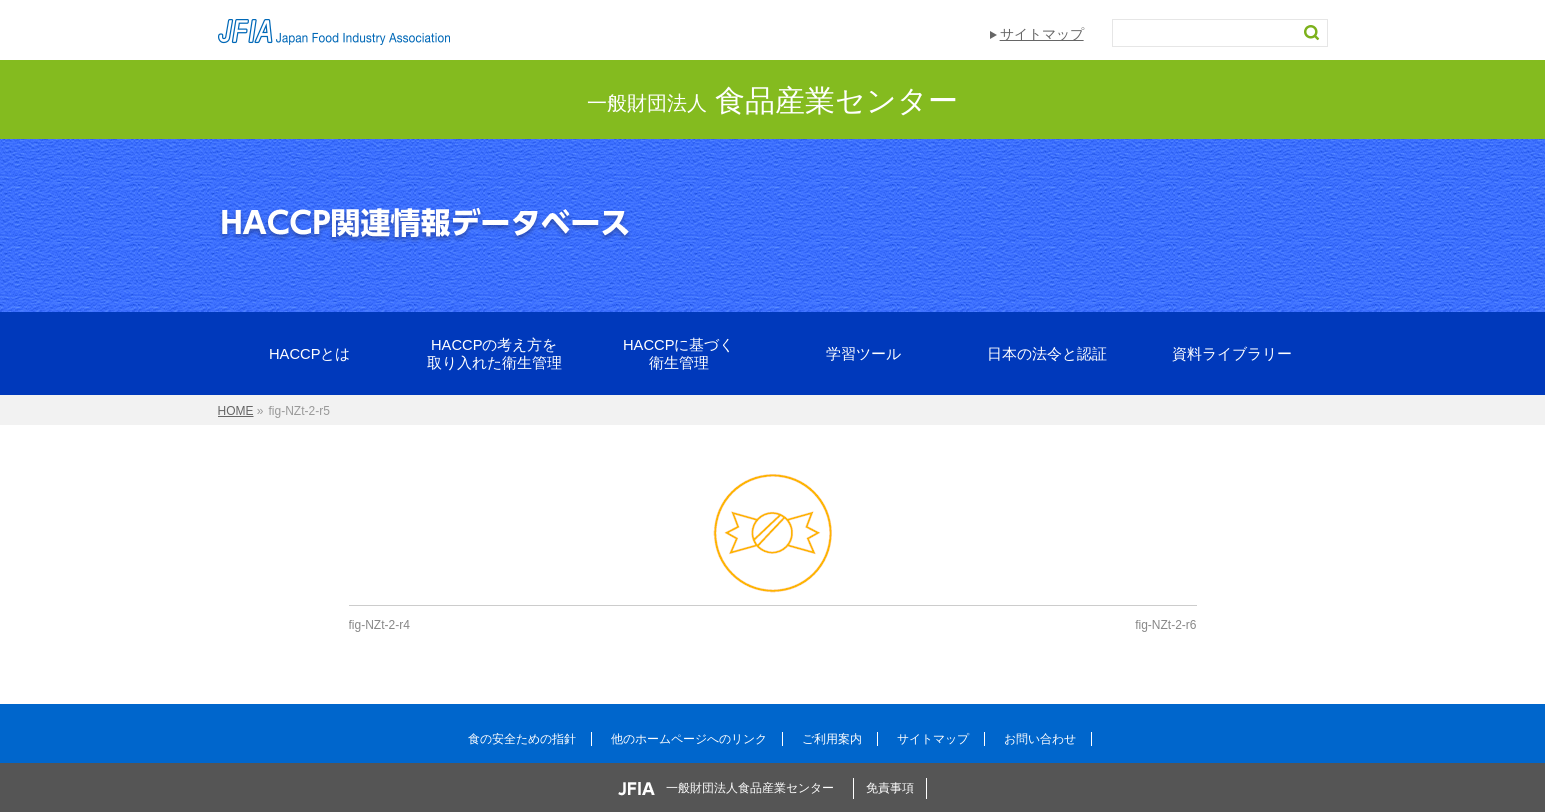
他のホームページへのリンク (689, 739)
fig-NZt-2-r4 (379, 625)
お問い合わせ (1040, 739)
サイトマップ (1042, 34)
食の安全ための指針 (522, 739)
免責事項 (890, 788)
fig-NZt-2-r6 (1165, 625)
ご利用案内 (832, 739)
